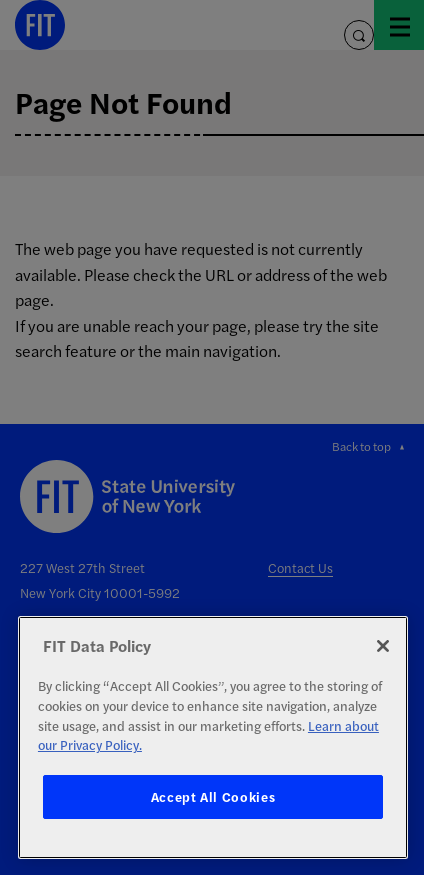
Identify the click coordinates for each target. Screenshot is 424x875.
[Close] (383, 646)
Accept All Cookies (213, 796)
